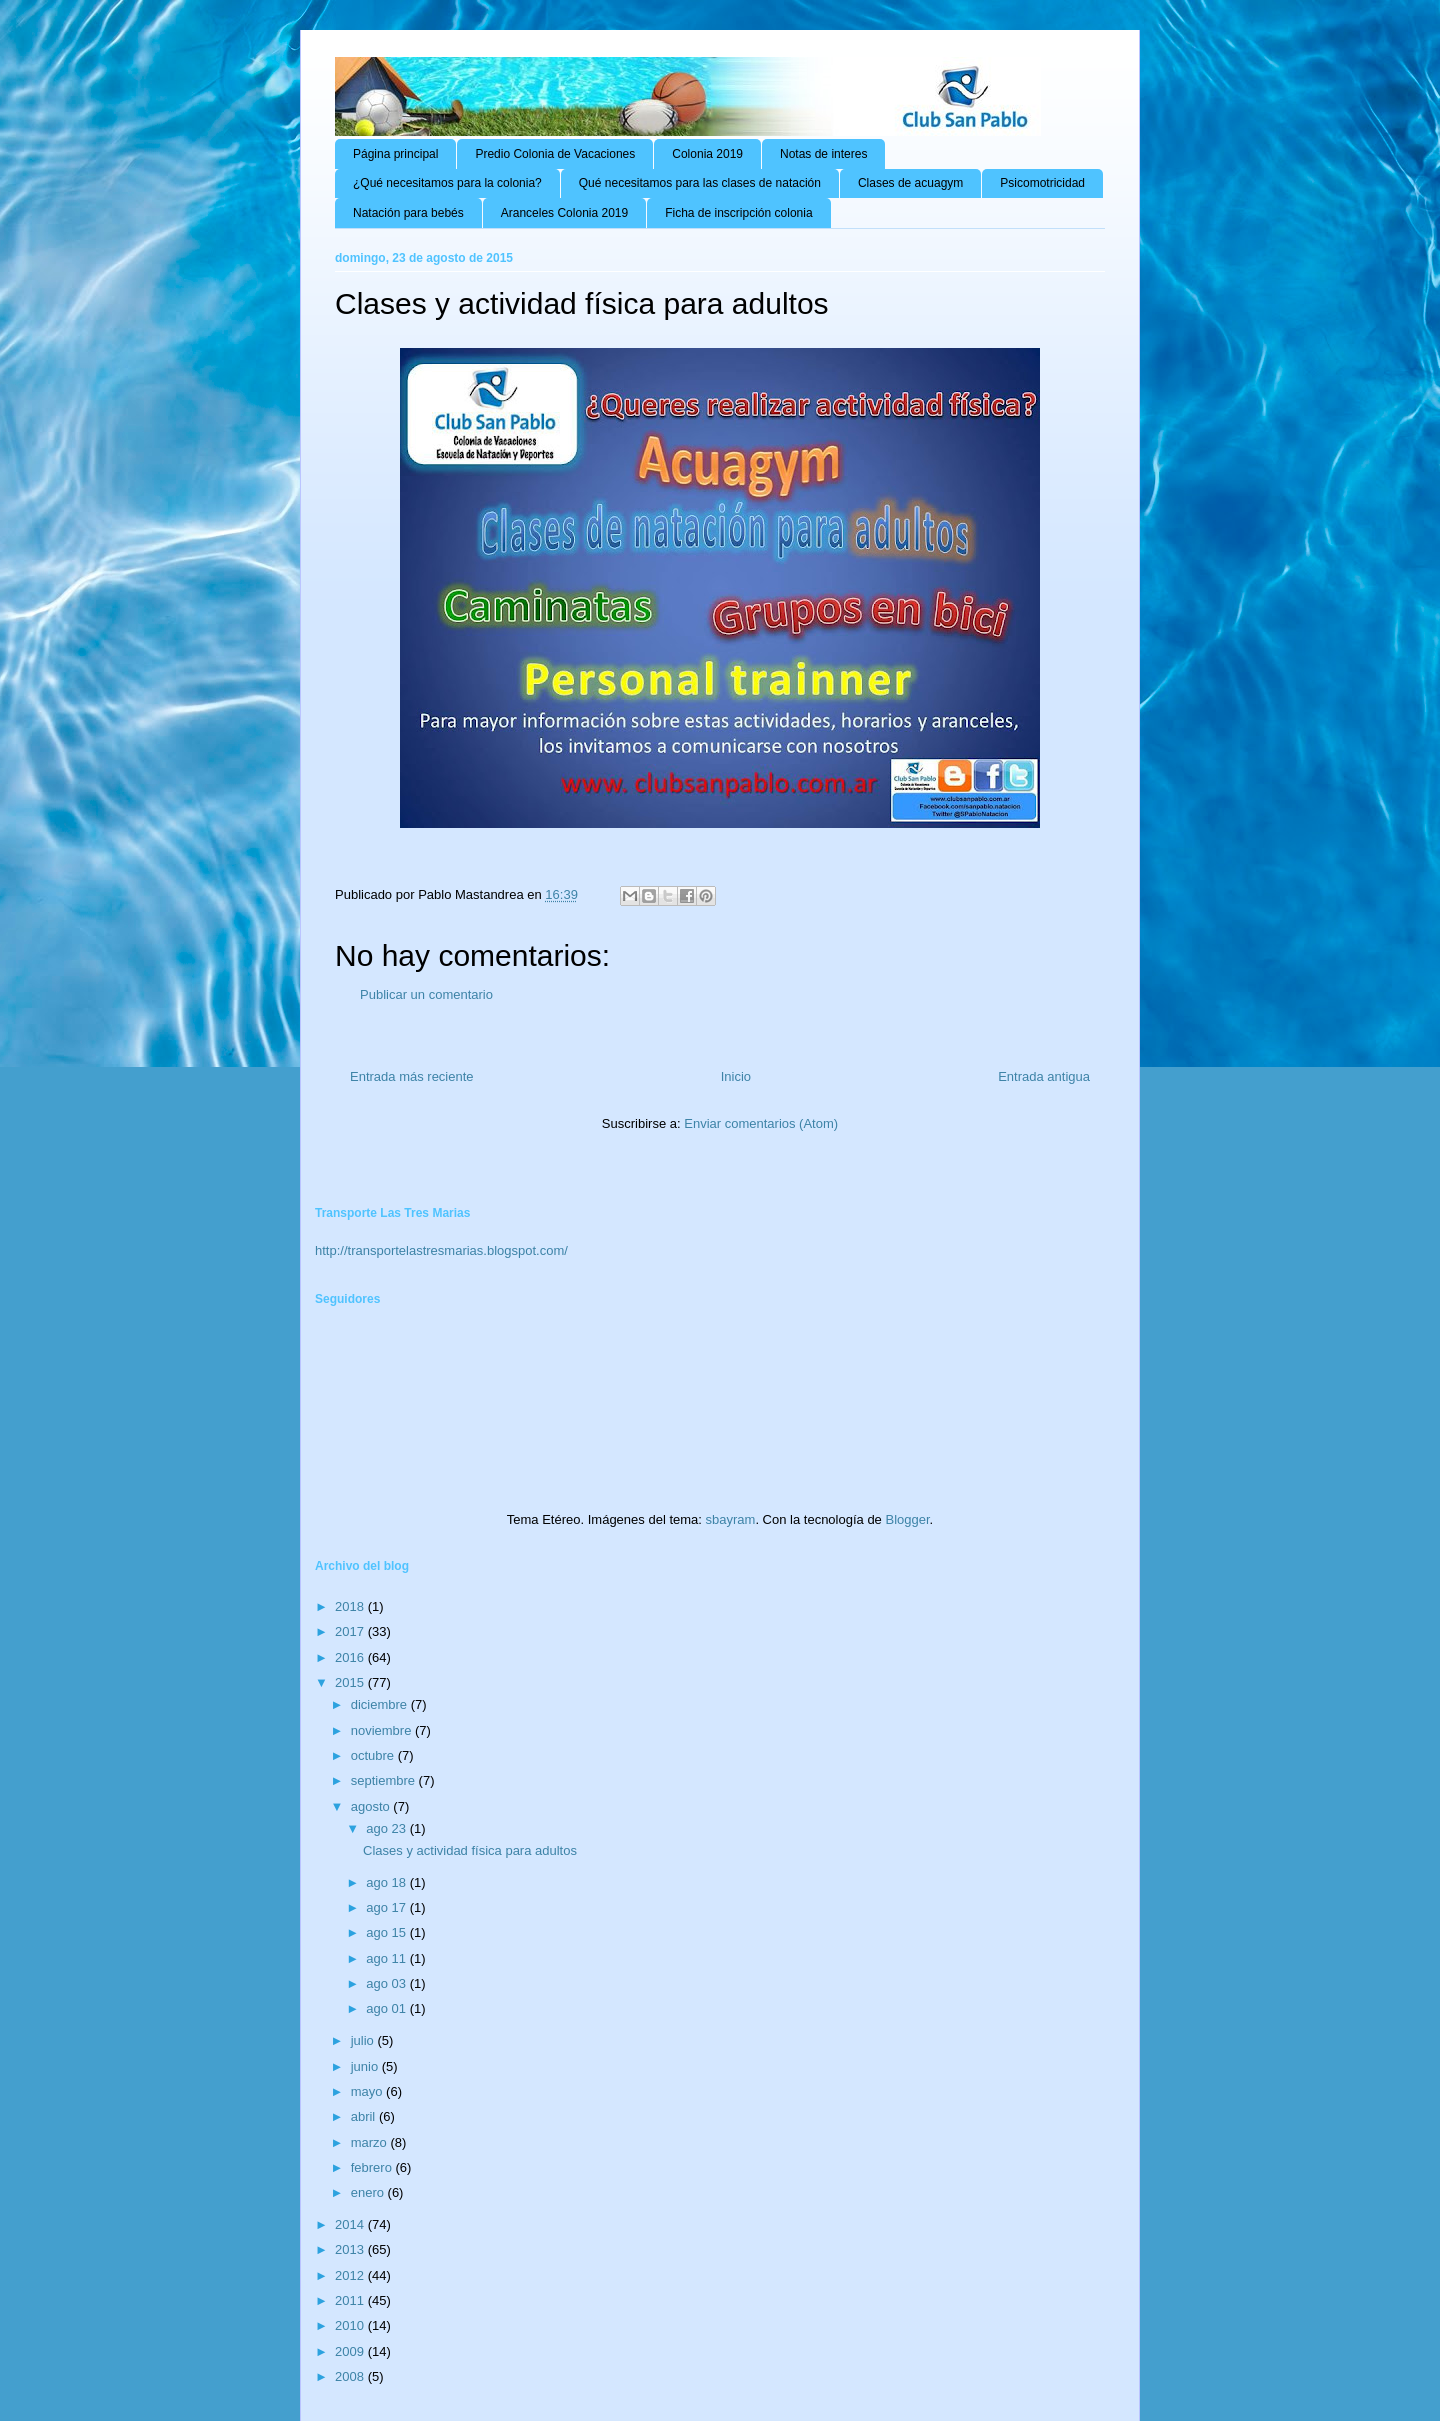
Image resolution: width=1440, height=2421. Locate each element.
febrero (373, 2167)
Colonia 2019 (707, 154)
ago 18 (387, 1882)
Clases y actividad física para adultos (470, 1850)
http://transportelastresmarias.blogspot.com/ (441, 1250)
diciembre (381, 1704)
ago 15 (387, 1932)
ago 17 (387, 1907)
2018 (351, 1606)
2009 (351, 2351)
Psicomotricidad (1042, 183)
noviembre (383, 1730)
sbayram (731, 1519)
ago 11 (387, 1958)
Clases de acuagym (910, 183)
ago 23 (387, 1828)
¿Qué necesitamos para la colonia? (447, 183)
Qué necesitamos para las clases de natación (700, 183)
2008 (351, 2376)
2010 (351, 2325)
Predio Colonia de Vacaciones (555, 154)
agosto (372, 1806)
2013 (351, 2249)
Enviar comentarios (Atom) (761, 1123)
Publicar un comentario (426, 994)
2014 (351, 2224)
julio (364, 2040)
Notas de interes (823, 154)
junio (366, 2066)
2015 (351, 1682)
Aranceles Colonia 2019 (564, 213)
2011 (351, 2300)
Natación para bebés (408, 213)
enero (369, 2192)
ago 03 (387, 1983)
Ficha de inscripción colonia (738, 213)
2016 (351, 1657)
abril (365, 2116)
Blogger (907, 1519)
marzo (371, 2142)
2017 (351, 1631)
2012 (351, 2275)
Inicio (736, 1076)
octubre (374, 1755)
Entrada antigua (1044, 1076)
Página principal (395, 154)
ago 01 (387, 2008)
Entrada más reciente (412, 1076)
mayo (368, 2091)
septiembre (385, 1780)
